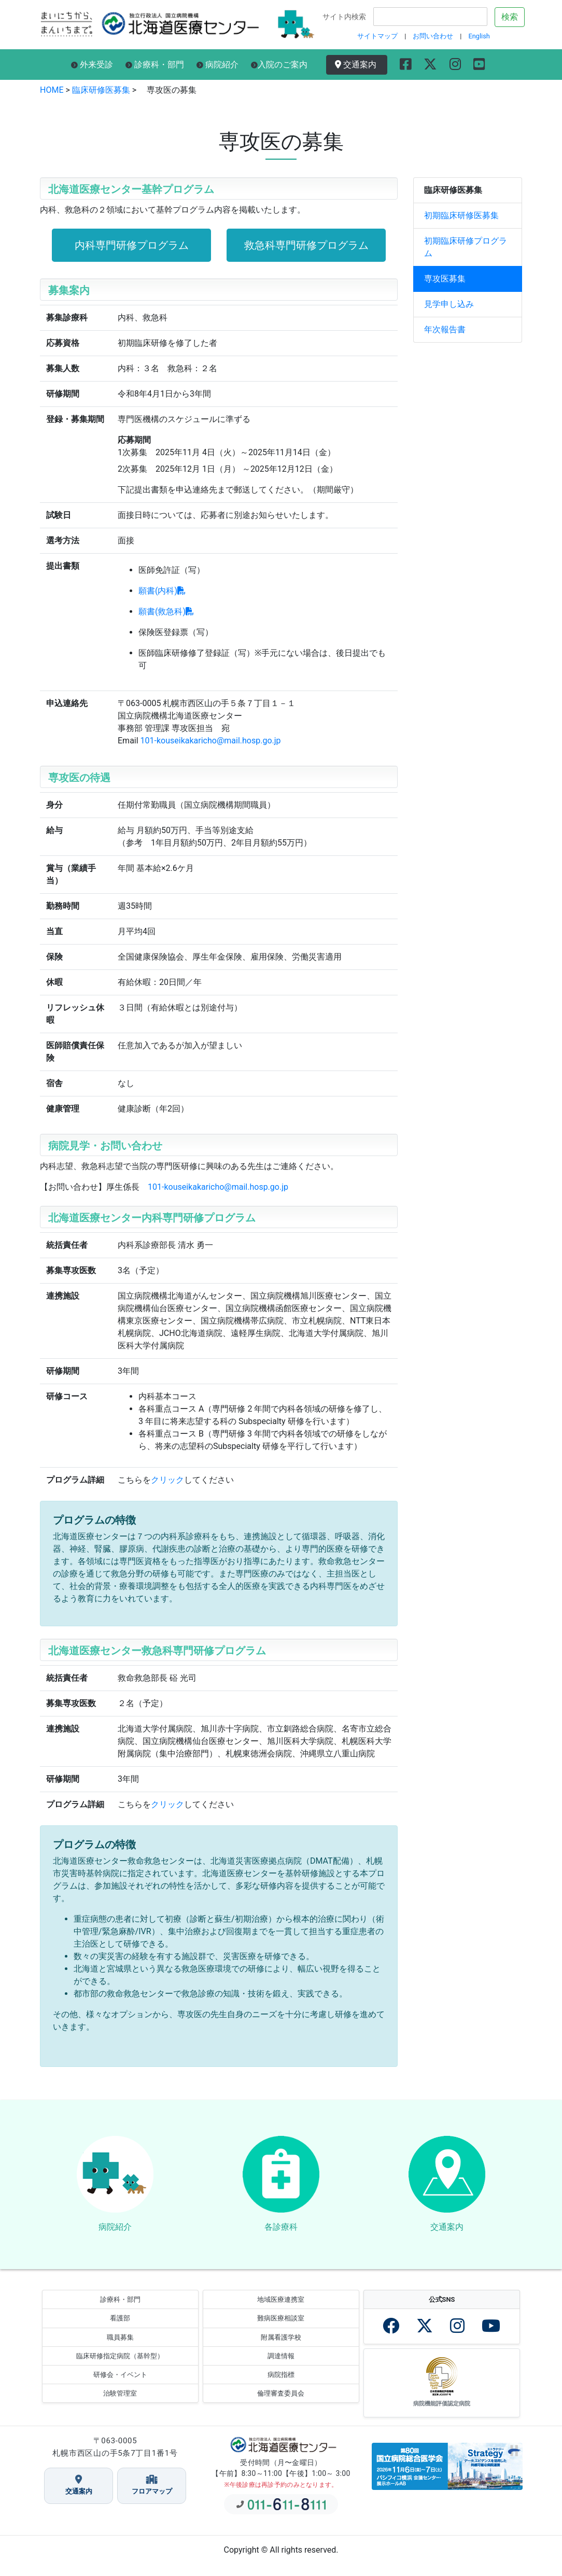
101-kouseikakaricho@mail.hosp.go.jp (210, 740)
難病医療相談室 (280, 2330)
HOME (51, 90)
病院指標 (281, 2386)
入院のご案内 (279, 64)
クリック (167, 1480)
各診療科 (281, 2232)
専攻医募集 (445, 279)
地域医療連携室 (280, 2311)
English (478, 36)
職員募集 (120, 2349)
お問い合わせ (433, 36)
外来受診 (92, 64)
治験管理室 (120, 2405)
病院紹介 (217, 64)
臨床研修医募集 (100, 90)
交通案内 (358, 64)
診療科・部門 (154, 64)
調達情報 (281, 2367)
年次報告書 (445, 329)
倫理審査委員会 (280, 2405)
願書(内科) (162, 591)
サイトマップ (377, 36)
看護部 (120, 2330)
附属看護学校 (281, 2349)
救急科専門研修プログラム (306, 245)
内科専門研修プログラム (132, 245)
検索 (509, 17)
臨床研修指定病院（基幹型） (120, 2367)
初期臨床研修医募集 (461, 215)
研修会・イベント (120, 2386)
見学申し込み (449, 304)
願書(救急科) (166, 611)
